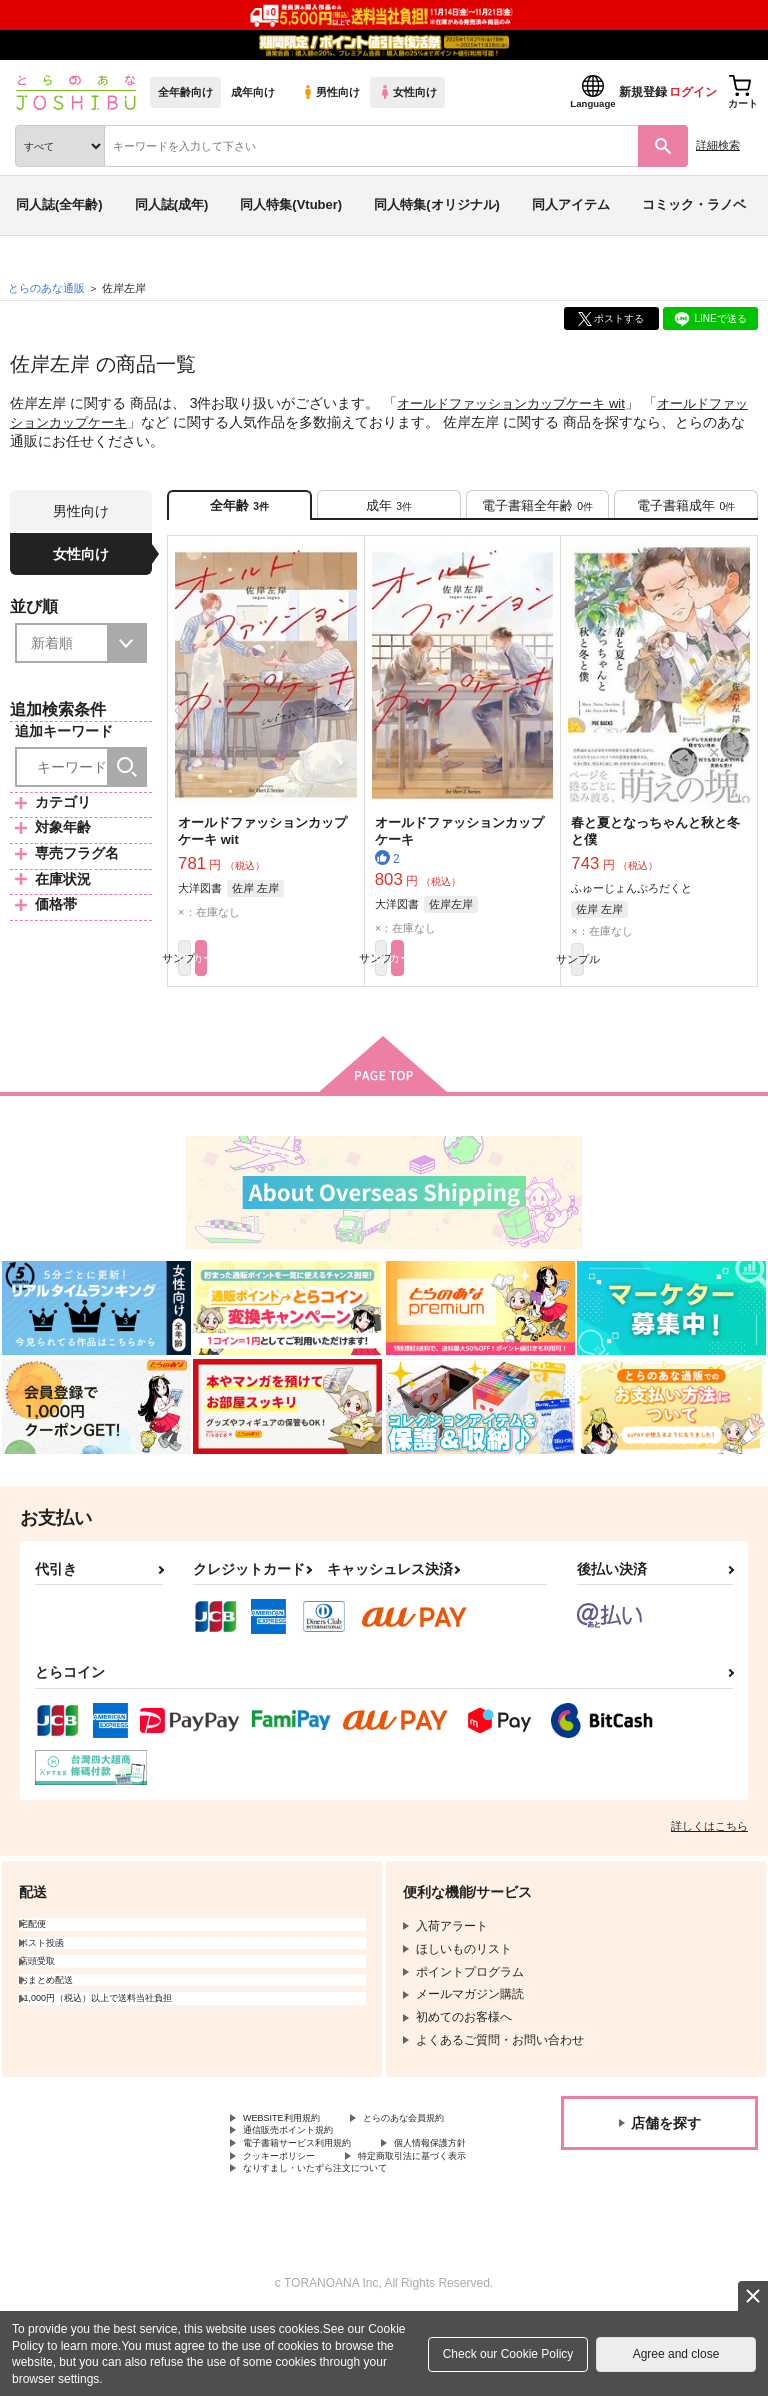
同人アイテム (571, 204)
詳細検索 (718, 145)
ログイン (693, 92)
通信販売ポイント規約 (303, 2177)
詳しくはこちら (709, 1849)
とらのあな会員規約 (297, 2160)
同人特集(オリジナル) (437, 204)
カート (310, 978)
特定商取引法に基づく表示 (315, 2227)
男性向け (330, 92)
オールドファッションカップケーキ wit (519, 403)
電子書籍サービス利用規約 (315, 2194)
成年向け (253, 92)
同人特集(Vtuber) (291, 204)
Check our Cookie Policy (508, 2354)
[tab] (389, 510)
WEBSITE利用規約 (294, 2143)
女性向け (407, 92)
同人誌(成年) (172, 204)
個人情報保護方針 (291, 2210)
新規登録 (643, 92)
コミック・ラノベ (694, 204)
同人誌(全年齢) (59, 204)
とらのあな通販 (46, 288)
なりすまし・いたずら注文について (339, 2244)
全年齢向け (185, 92)
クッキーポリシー (430, 2210)
